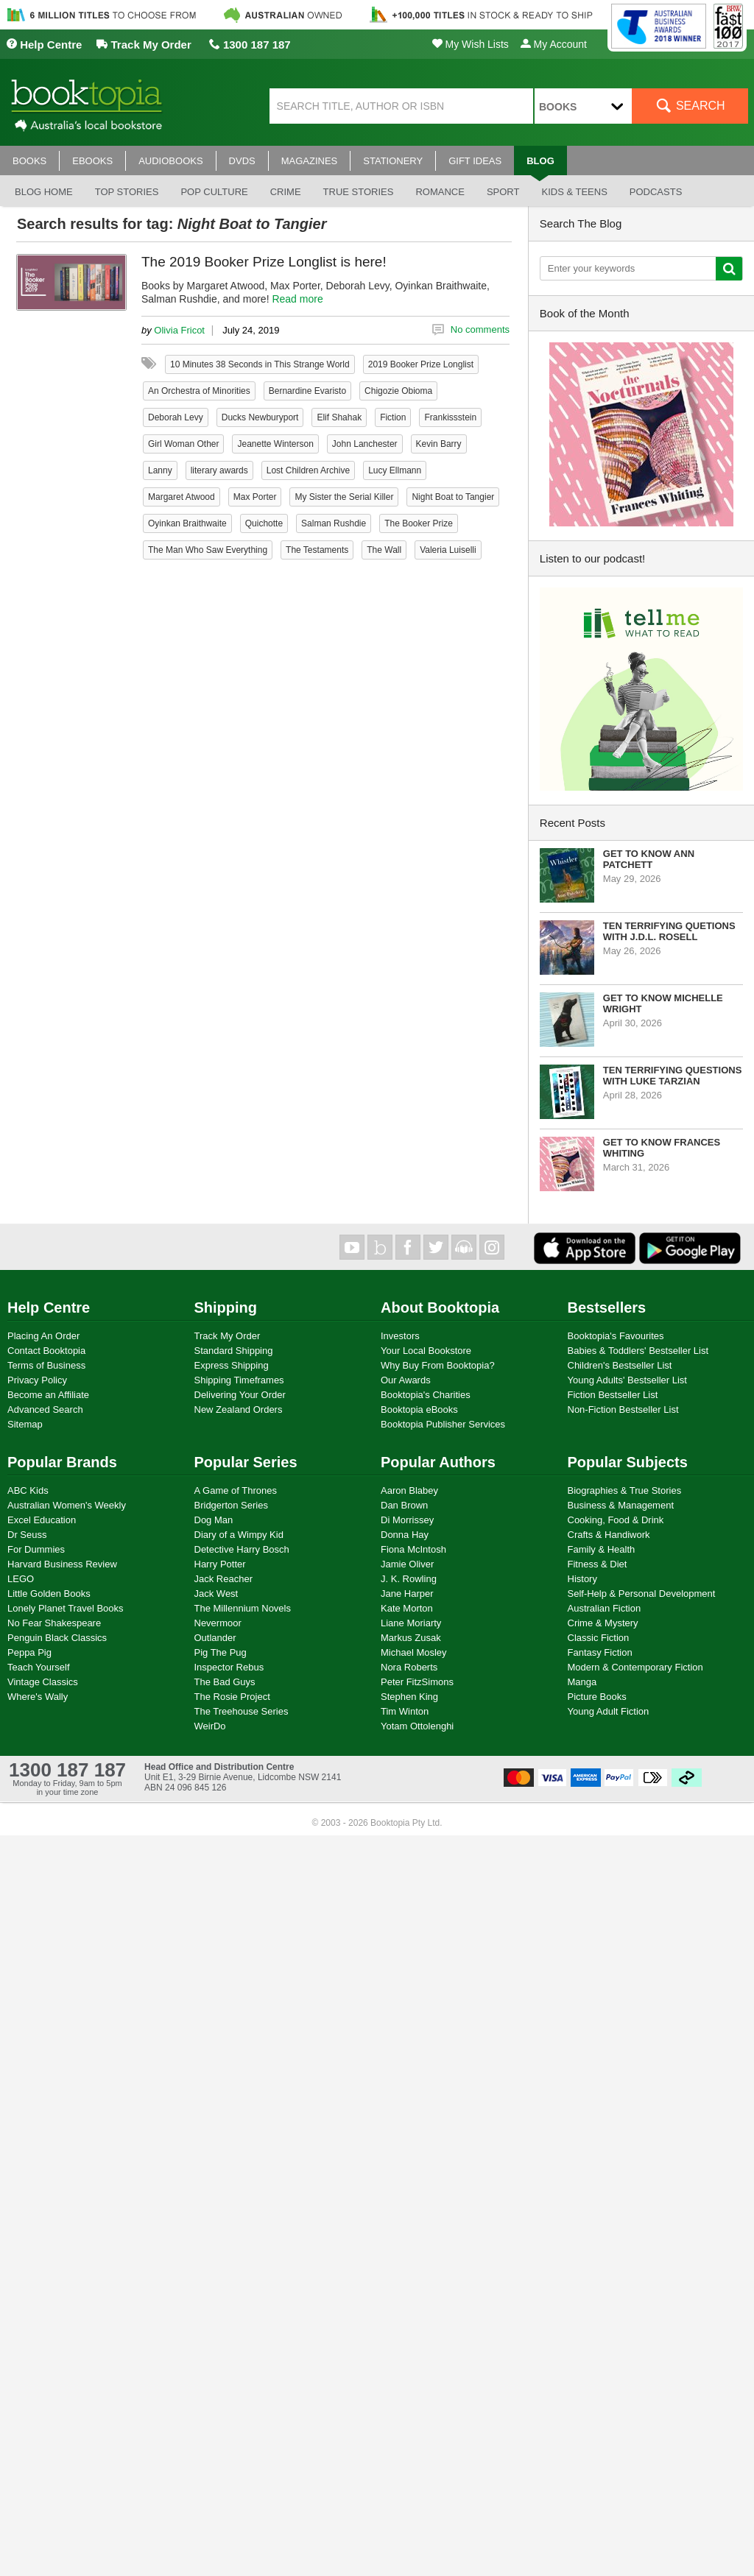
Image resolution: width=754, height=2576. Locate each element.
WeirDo (210, 1726)
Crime (285, 191)
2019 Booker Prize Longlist (420, 364)
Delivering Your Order (240, 1394)
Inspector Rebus (229, 1667)
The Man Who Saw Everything (207, 550)
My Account (554, 44)
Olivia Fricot (179, 330)
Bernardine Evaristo (307, 391)
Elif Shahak (339, 417)
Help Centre (44, 44)
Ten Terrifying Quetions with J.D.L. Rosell (669, 931)
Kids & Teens (574, 191)
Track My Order (143, 44)
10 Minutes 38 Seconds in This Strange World (260, 364)
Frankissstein (450, 417)
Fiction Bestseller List (613, 1394)
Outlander (215, 1637)
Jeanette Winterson (275, 444)
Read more (297, 299)
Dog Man (213, 1519)
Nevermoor (218, 1622)
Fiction (393, 417)
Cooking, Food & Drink (616, 1519)
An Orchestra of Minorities (199, 391)
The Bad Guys (225, 1681)
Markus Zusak (411, 1637)
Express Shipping (231, 1365)
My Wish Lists (470, 44)
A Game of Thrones (236, 1490)
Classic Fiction (599, 1637)
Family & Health (601, 1549)
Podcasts (656, 191)
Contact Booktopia (46, 1350)
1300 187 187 (250, 44)
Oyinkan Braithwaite (187, 523)
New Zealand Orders (238, 1409)
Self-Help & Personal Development (642, 1593)
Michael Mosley (414, 1652)
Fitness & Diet (597, 1564)
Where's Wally (37, 1696)
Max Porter (255, 497)
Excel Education (41, 1519)
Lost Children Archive (308, 470)
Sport (503, 191)
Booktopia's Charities (426, 1394)
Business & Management (621, 1505)
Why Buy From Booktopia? (438, 1365)
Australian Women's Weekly (66, 1505)
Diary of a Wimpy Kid (238, 1534)
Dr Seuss (26, 1534)
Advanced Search (45, 1409)
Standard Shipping (233, 1350)
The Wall (384, 550)
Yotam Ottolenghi (417, 1726)
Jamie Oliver (407, 1564)
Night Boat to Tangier (453, 497)
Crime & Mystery (603, 1622)
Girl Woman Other (183, 444)
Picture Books (597, 1696)
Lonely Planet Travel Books (65, 1608)
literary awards (219, 470)
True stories (358, 191)
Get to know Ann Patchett (648, 859)
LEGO (20, 1578)
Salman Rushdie (333, 523)
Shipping (226, 1307)
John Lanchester (365, 444)
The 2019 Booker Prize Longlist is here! (264, 261)
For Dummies (36, 1549)
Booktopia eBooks (419, 1409)
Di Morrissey (407, 1519)
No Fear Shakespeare (54, 1622)
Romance (439, 191)
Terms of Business (46, 1365)
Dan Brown (404, 1505)
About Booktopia (440, 1307)
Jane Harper (407, 1593)
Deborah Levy (175, 417)
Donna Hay (405, 1534)
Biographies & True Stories (625, 1490)
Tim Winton (405, 1711)
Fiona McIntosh (413, 1549)
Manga (582, 1681)
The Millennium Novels (243, 1608)
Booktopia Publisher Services (443, 1424)
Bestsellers (607, 1307)
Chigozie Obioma (398, 391)
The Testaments (317, 550)
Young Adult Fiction (608, 1711)
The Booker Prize (418, 523)
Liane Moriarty (411, 1622)
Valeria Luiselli (448, 550)
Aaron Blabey (409, 1490)
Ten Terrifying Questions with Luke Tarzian (672, 1076)
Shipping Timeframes (239, 1380)
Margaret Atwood (181, 497)
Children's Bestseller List (620, 1365)
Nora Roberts (409, 1667)
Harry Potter (220, 1564)
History (582, 1578)
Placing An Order (43, 1335)
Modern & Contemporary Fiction (635, 1667)
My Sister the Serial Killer (344, 497)
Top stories (127, 191)
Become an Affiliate (48, 1394)
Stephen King (409, 1696)
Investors (400, 1335)
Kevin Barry (439, 444)
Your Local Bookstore (426, 1350)
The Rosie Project (232, 1696)
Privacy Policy (37, 1380)
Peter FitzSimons (417, 1681)
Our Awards (406, 1380)
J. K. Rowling (409, 1578)
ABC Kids (28, 1490)
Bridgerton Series (231, 1505)
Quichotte (264, 523)
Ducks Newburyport (260, 417)
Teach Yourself (38, 1667)
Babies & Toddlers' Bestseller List (638, 1350)
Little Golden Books (49, 1593)
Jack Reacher (223, 1578)
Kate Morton (407, 1608)
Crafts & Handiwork (609, 1534)
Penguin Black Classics (57, 1637)
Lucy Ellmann (394, 470)
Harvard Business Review (62, 1564)
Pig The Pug (220, 1652)
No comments (480, 329)
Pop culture (213, 191)
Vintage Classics (42, 1681)
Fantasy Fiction (600, 1652)
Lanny (160, 470)
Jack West (216, 1593)
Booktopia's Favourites (616, 1335)
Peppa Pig (29, 1652)
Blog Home (44, 191)
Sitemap (25, 1424)
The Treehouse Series (241, 1711)
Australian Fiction (604, 1608)
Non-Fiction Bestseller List (623, 1409)
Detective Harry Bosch (241, 1549)
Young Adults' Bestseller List (627, 1380)
